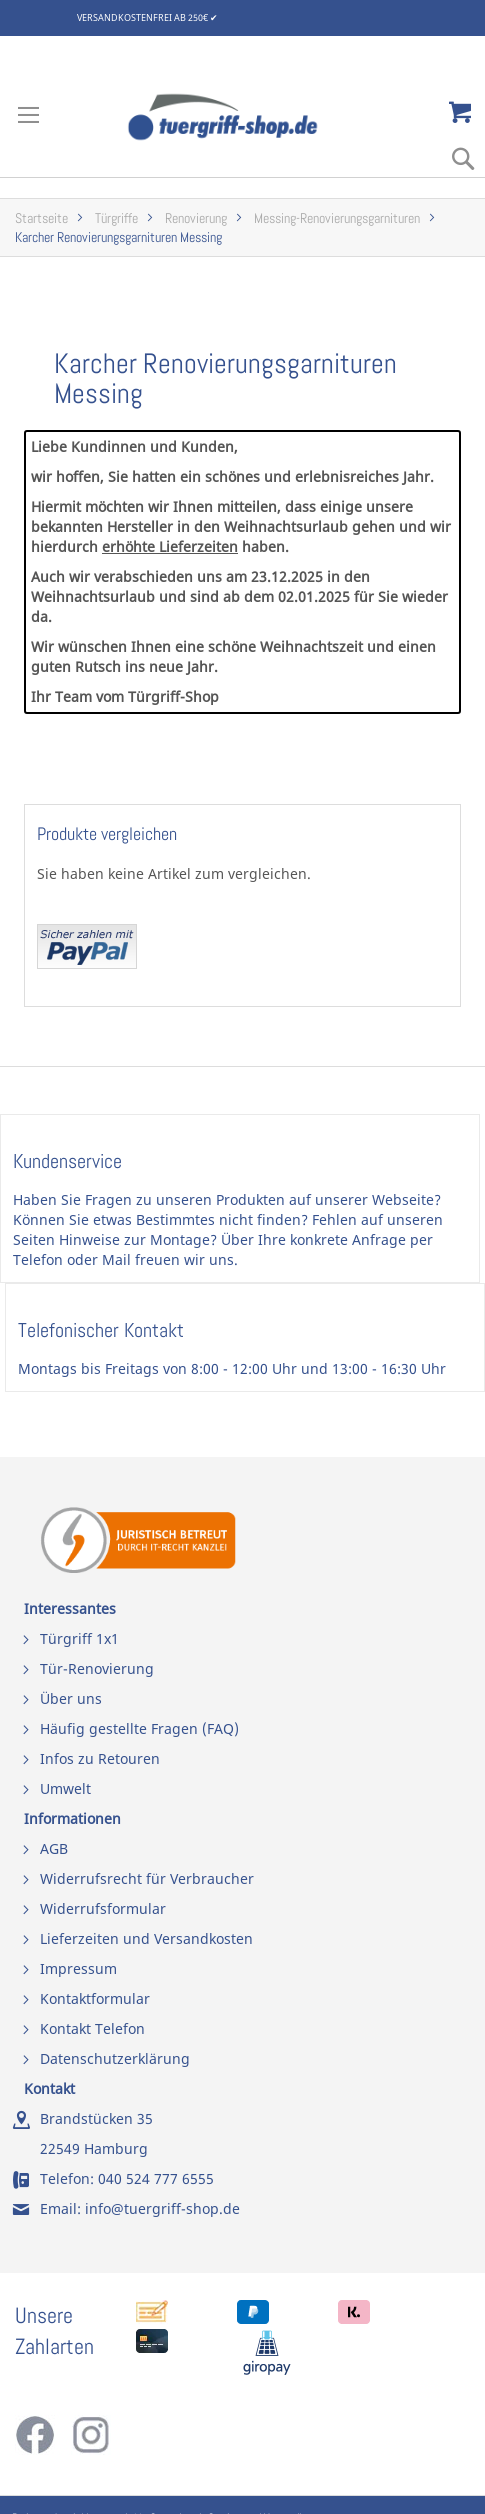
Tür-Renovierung (97, 1668)
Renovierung (196, 218)
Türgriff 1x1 (79, 1638)
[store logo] (242, 117)
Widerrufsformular (103, 1908)
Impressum (78, 1968)
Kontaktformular (95, 1998)
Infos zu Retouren (100, 1758)
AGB (54, 1848)
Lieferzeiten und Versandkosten (146, 1938)
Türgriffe (116, 218)
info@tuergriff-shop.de (162, 2208)
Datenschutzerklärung (115, 2058)
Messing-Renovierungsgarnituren (337, 218)
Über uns (71, 1698)
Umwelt (65, 1788)
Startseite (41, 218)
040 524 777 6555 (156, 2178)
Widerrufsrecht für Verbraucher (147, 1878)
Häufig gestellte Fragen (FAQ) (139, 1728)
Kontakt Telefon (92, 2028)
